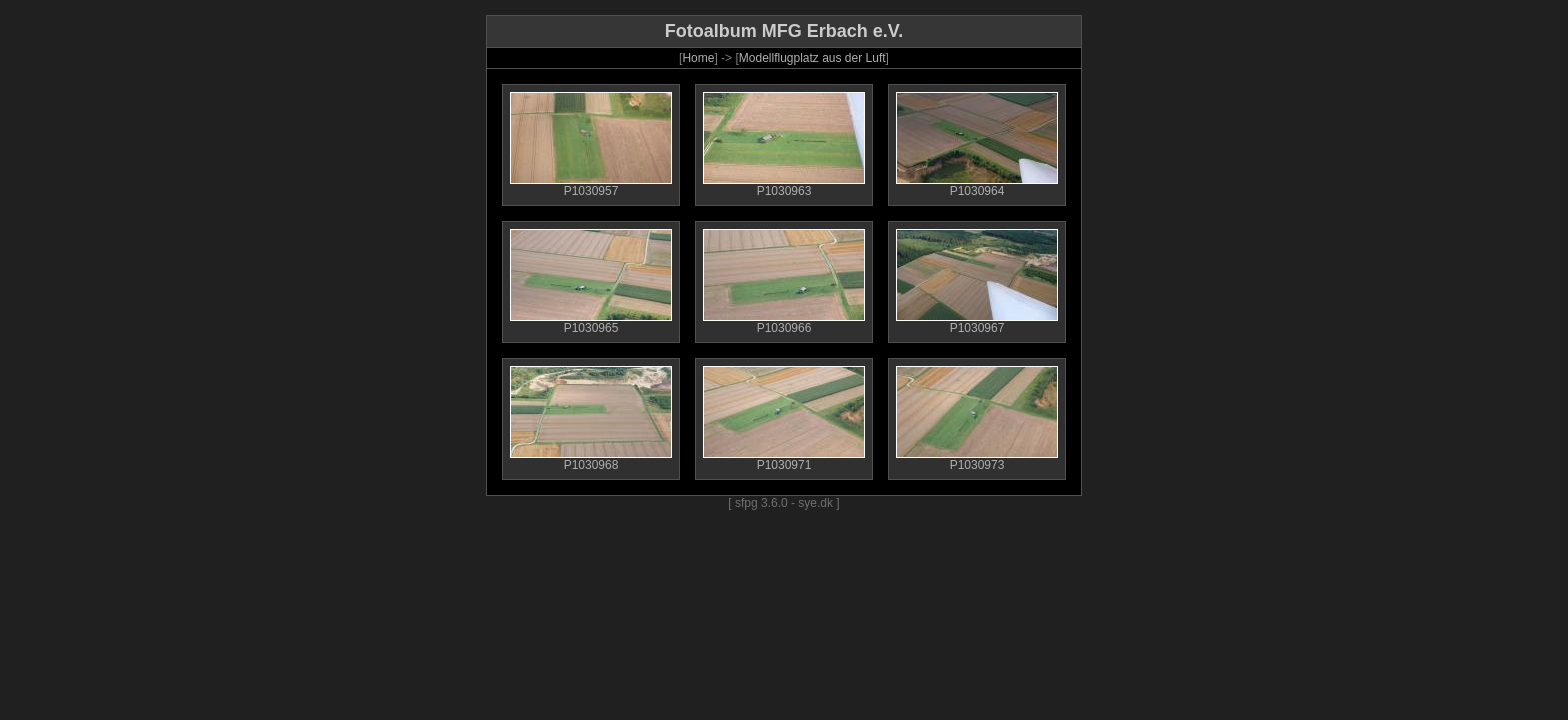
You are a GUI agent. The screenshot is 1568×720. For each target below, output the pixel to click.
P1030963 (784, 185)
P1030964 (977, 185)
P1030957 (591, 185)
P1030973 (977, 459)
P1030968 (591, 459)
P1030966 (784, 322)
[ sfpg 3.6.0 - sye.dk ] (783, 503)
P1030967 (977, 322)
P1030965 (591, 322)
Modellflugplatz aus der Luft (812, 58)
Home (698, 58)
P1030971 (784, 459)
